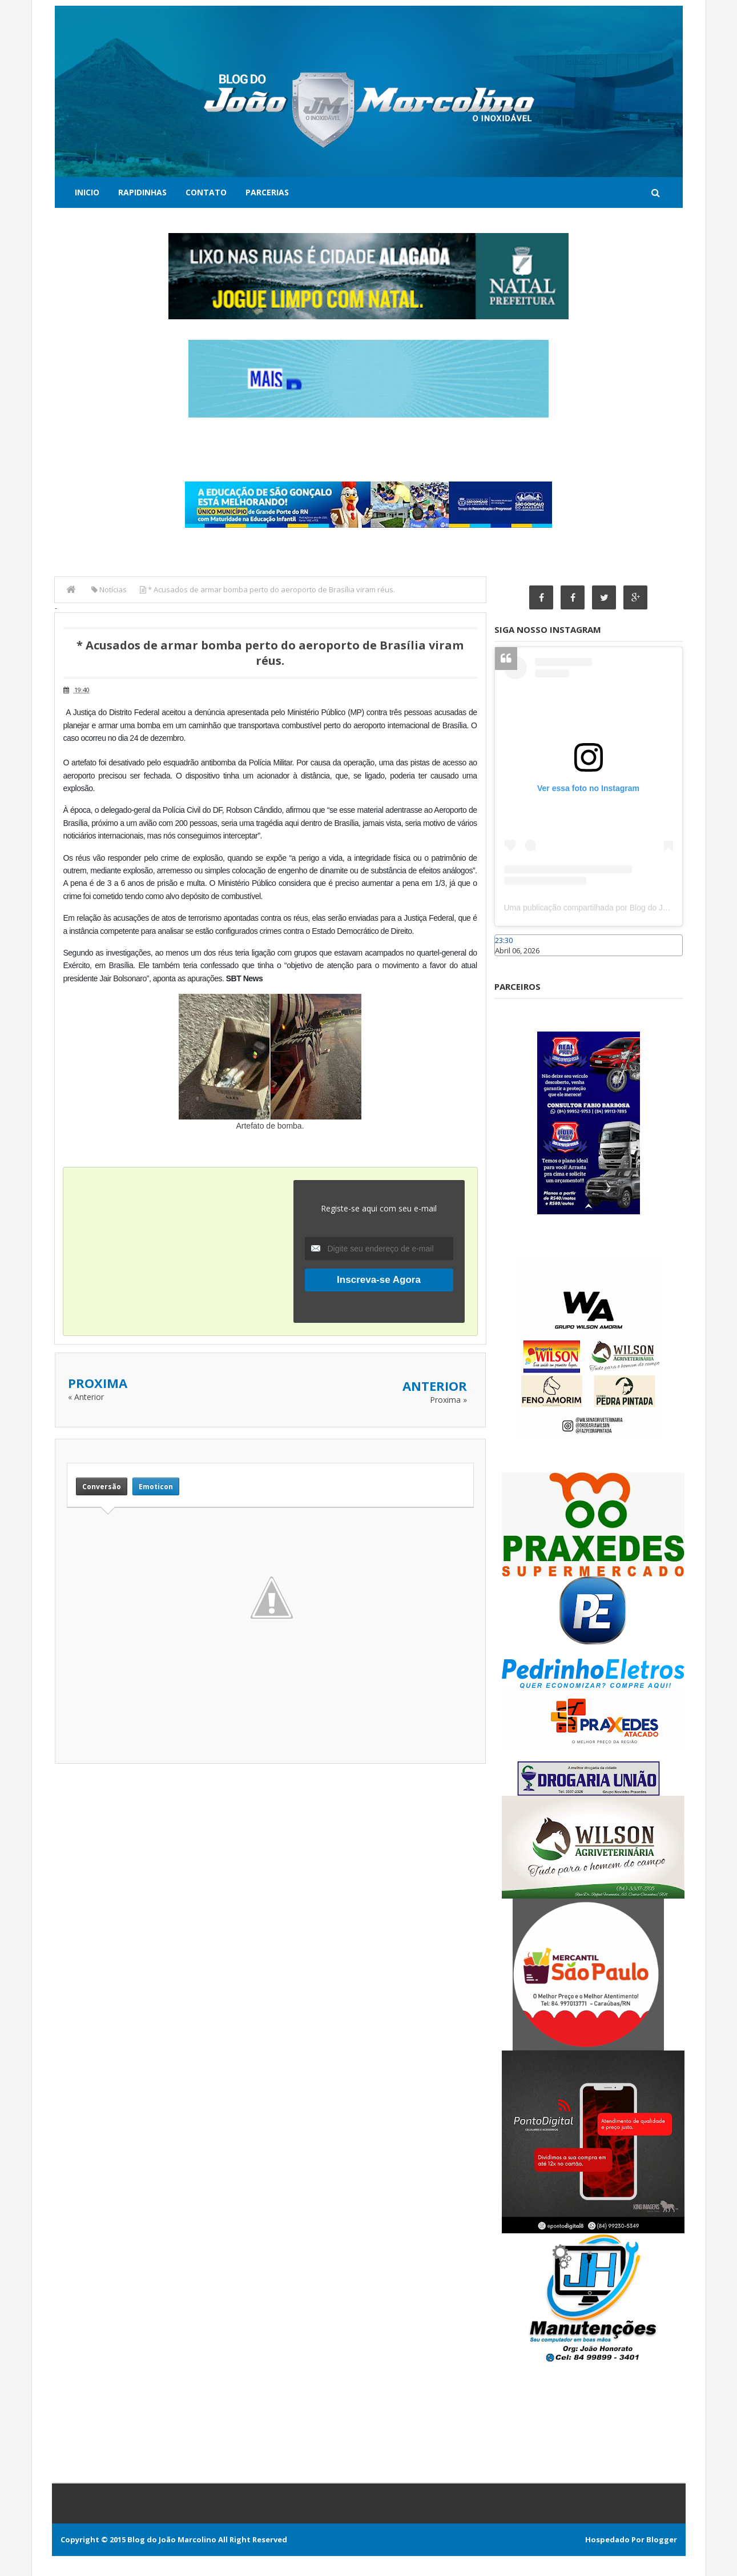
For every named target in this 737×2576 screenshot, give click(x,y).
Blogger (661, 2539)
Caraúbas (511, 961)
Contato (206, 192)
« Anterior (86, 1396)
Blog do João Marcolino (171, 2539)
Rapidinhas (142, 192)
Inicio (87, 192)
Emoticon (156, 1486)
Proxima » (448, 1399)
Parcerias (267, 192)
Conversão (101, 1486)
